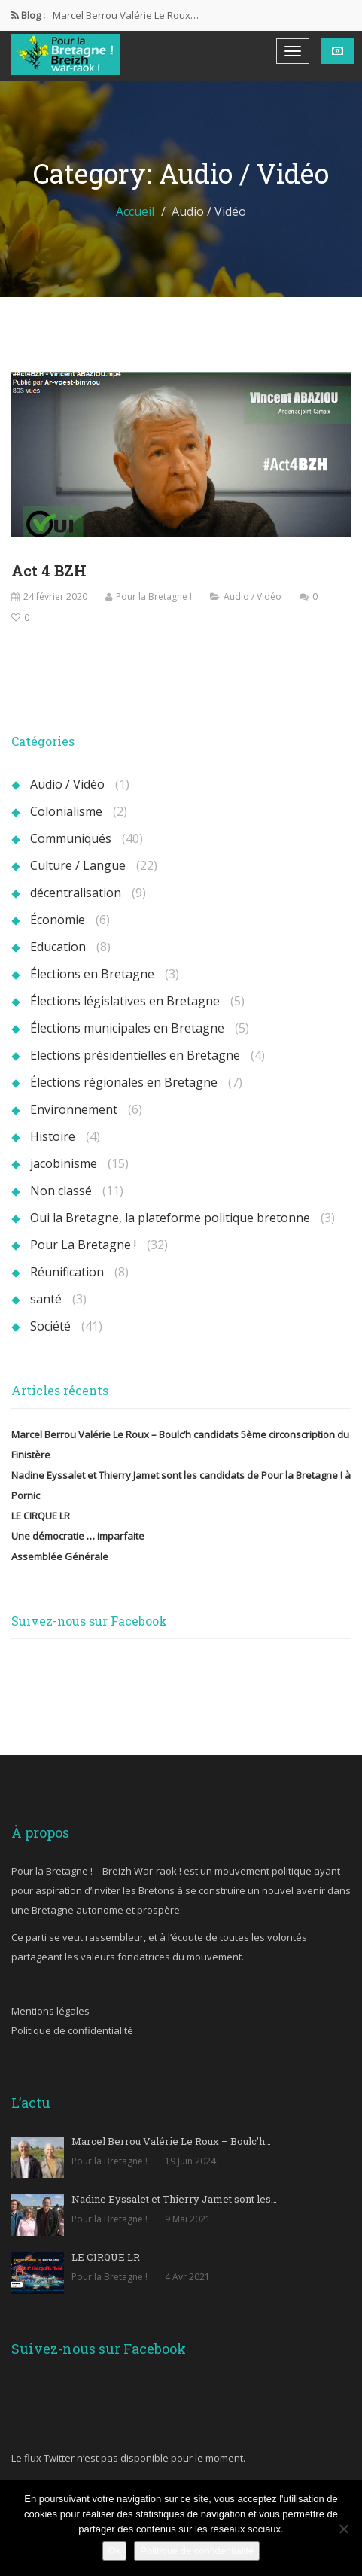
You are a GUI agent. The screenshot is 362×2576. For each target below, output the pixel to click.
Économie (57, 919)
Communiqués (70, 838)
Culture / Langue (78, 865)
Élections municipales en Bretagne (127, 1028)
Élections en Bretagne (92, 974)
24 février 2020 (55, 596)
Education (58, 946)
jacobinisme (63, 1163)
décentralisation (75, 892)
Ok (114, 2550)
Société (50, 1326)
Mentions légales (50, 2011)
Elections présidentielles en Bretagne (135, 1055)
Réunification (67, 1272)
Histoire (52, 1136)
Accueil (135, 211)
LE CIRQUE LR (40, 1515)
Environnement (73, 1109)
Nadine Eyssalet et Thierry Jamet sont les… (174, 2199)
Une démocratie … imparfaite (77, 1536)
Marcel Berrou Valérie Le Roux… (126, 15)
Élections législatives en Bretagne (125, 1001)
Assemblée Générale (59, 1556)
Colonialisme (66, 811)
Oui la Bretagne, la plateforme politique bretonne (170, 1217)
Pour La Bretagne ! (83, 1244)
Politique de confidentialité (72, 2030)
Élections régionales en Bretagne (124, 1082)
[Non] (343, 2528)
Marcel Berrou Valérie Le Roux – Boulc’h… (171, 2141)
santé (46, 1299)
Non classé (61, 1190)
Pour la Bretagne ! (154, 596)
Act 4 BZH (49, 570)
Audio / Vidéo (252, 596)
